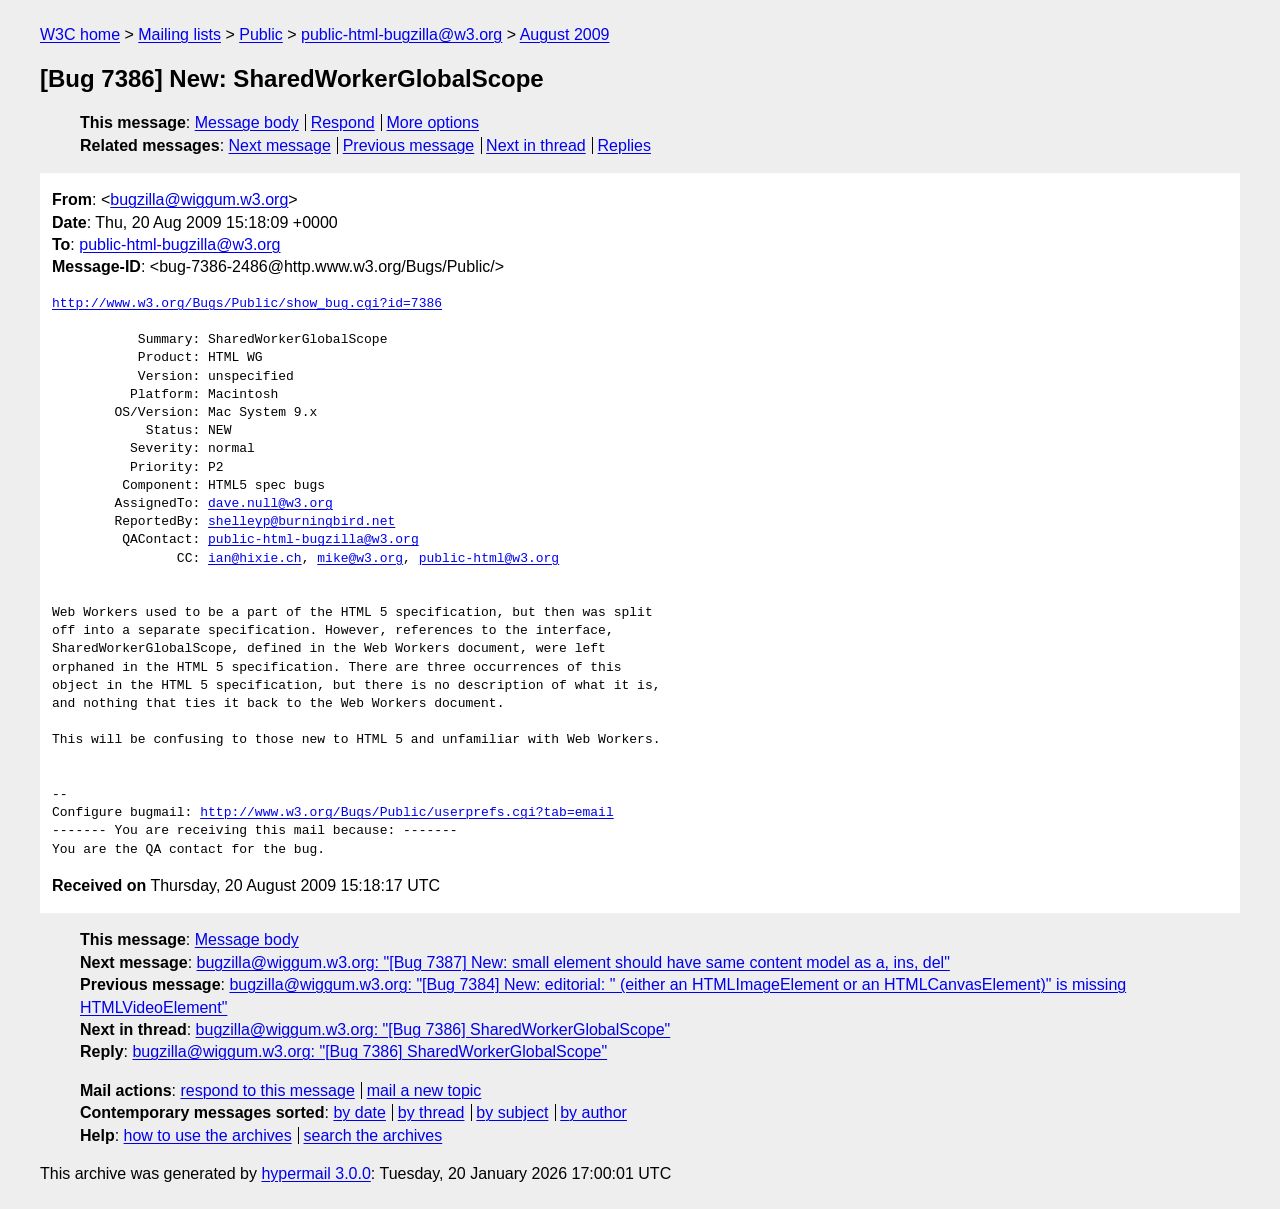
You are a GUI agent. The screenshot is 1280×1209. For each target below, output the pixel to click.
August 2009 (565, 34)
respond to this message (267, 1090)
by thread (431, 1112)
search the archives (373, 1135)
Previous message (409, 145)
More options (433, 122)
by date (359, 1112)
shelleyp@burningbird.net (301, 522)
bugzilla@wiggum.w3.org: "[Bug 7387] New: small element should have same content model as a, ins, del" (573, 962)
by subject (512, 1112)
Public (261, 34)
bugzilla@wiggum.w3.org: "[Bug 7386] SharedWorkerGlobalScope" (433, 1029)
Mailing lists (179, 34)
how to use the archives (208, 1135)
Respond (343, 122)
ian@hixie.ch (255, 559)
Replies (624, 145)
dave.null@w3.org (270, 504)
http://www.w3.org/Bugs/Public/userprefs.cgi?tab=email (406, 813)
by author (593, 1112)
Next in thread (536, 145)
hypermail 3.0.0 (315, 1173)
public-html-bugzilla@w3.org (401, 34)
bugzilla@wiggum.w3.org (199, 199)
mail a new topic (424, 1090)
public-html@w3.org (489, 559)
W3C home (80, 34)
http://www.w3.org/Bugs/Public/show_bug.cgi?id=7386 (247, 304)
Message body (247, 122)
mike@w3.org (360, 559)
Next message (280, 145)
